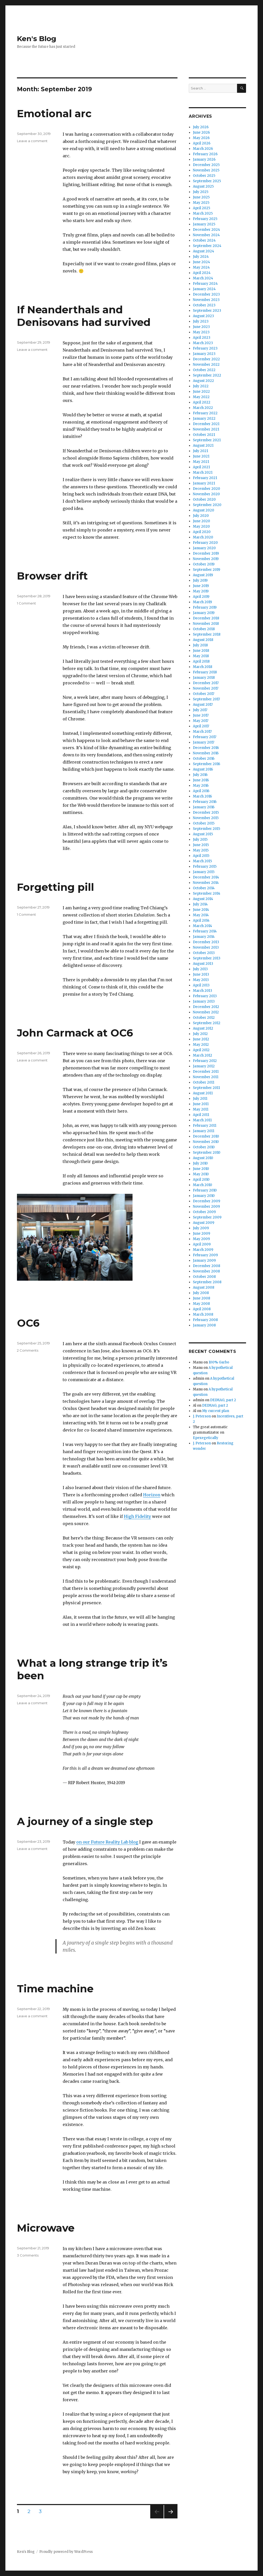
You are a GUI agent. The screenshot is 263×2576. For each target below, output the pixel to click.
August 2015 (203, 834)
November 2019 (206, 559)
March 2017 (202, 731)
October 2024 (204, 240)
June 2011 (201, 1104)
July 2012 (200, 1034)
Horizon (151, 1494)
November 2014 (206, 883)
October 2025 (204, 175)
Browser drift (52, 576)
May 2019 (201, 591)
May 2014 (201, 915)
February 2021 (205, 478)
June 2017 (201, 715)
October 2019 (203, 564)
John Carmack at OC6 (75, 1032)
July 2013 (200, 969)
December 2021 (206, 424)
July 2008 (201, 1293)
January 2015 (203, 872)
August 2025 (203, 186)
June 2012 (201, 1039)
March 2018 (202, 667)
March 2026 (203, 148)
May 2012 (201, 1044)
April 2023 (201, 337)
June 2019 (201, 586)
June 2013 (201, 974)
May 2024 (201, 267)
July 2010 (200, 1163)
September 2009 (207, 1217)
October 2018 (204, 629)
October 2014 (204, 888)
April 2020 (202, 532)
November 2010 (206, 1142)
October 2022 (204, 370)
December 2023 (206, 294)
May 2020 (201, 526)
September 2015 (206, 829)
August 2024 (203, 251)
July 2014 (200, 904)
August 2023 (203, 316)
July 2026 (201, 127)
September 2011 (206, 1088)
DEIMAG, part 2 (223, 1400)
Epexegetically (205, 1438)
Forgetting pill (55, 887)
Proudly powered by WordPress (66, 2552)
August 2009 (203, 1223)
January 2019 (203, 613)
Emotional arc (54, 113)
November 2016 (206, 753)
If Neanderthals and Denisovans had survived (84, 315)
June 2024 (201, 262)
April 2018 (201, 661)
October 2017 (203, 694)
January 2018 (204, 677)
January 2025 (204, 224)
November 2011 (205, 1077)
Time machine (55, 1988)
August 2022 (203, 381)
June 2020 (201, 521)
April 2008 (202, 1309)
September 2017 (206, 699)
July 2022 (201, 386)
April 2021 (201, 467)
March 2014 (202, 926)
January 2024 (204, 289)
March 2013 (202, 990)
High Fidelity (137, 1516)
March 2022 (203, 408)
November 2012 (206, 1012)
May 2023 (201, 332)
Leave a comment (32, 141)
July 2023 (201, 321)
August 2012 (203, 1028)
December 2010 (206, 1136)
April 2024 (202, 273)
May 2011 (200, 1109)
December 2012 (206, 1007)
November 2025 (206, 170)
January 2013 (204, 1001)
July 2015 (200, 839)
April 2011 (201, 1115)
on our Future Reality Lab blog (107, 1842)
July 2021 (200, 451)
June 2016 (201, 780)
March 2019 (202, 602)
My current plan (215, 1411)
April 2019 (201, 596)
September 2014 (206, 893)
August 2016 (203, 769)
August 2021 (203, 445)
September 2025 (207, 181)
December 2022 (206, 359)
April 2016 (201, 791)
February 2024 (205, 283)
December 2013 (206, 942)
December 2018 (206, 618)
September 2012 (206, 1023)
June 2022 (201, 391)
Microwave (45, 2228)
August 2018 (203, 640)
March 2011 (202, 1120)
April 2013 (201, 985)
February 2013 (205, 996)
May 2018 (201, 656)
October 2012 (204, 1017)
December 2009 (206, 1201)
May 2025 (201, 202)
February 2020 (205, 542)
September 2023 (207, 310)
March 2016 (202, 796)
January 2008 (204, 1325)
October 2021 (204, 435)
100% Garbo (219, 1362)
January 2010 (204, 1196)
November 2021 (206, 429)
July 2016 (200, 775)
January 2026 (204, 159)
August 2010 (203, 1158)
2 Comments (27, 1350)
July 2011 (200, 1098)
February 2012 (205, 1061)
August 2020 (203, 510)
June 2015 (201, 845)
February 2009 (205, 1255)
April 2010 (201, 1179)
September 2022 (207, 375)
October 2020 (204, 499)
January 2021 (204, 483)
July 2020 (201, 516)
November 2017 (205, 688)
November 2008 (206, 1271)
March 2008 (203, 1314)
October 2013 (204, 953)
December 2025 (206, 165)
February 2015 (205, 866)
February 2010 (205, 1190)
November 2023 (206, 300)
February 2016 (205, 802)
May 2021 (201, 462)
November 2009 (206, 1206)
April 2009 (202, 1244)
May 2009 (201, 1239)
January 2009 (204, 1260)
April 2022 (201, 402)
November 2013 (206, 947)
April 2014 (201, 920)
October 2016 (203, 758)
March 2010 (202, 1185)
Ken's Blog (36, 38)
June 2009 (201, 1233)
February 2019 (205, 607)
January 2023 (204, 354)
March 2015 (202, 861)
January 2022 (204, 418)
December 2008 (206, 1266)
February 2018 (205, 672)
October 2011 (203, 1082)
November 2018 (206, 623)
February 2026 (205, 154)
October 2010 (204, 1147)
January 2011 (203, 1131)
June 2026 (201, 132)
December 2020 (206, 489)
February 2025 (205, 219)
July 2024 (201, 256)
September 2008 (207, 1282)
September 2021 (207, 440)
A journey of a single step (85, 1821)
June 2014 (201, 909)
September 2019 (206, 569)
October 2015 (203, 823)
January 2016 (203, 807)
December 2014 (206, 877)
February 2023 (205, 348)
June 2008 (201, 1298)
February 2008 (205, 1320)
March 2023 (203, 343)
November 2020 (206, 494)
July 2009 (201, 1228)
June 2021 (201, 456)
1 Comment (26, 603)
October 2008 (204, 1277)
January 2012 (204, 1066)
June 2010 (201, 1169)
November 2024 (206, 235)
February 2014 (205, 931)
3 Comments (28, 2255)
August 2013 (203, 963)
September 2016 (206, 764)
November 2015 (206, 818)
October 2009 (204, 1212)
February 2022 (205, 413)
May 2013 (201, 980)
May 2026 (201, 138)
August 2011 (203, 1093)
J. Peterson (202, 1416)
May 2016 (201, 785)
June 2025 (201, 197)
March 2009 (203, 1250)
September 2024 (207, 246)
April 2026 (201, 143)
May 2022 (201, 397)
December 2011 (206, 1071)
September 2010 (206, 1152)
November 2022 (206, 364)
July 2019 (200, 580)
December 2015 (206, 812)
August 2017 (203, 704)
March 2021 (202, 472)
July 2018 (200, 645)
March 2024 (203, 278)
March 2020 (203, 537)
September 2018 (206, 634)
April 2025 (201, 208)
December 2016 (206, 748)
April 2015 (201, 856)
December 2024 (206, 229)
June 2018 (201, 650)
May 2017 (200, 721)
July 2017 (200, 710)
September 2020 (207, 505)
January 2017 (203, 742)
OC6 (28, 1323)
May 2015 (201, 850)
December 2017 (206, 683)
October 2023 (204, 305)
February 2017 (204, 737)
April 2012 (201, 1050)
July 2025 (200, 192)
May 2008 (201, 1303)
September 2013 (206, 958)
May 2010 (201, 1174)
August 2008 (203, 1287)
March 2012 (202, 1055)
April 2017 (201, 726)
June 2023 (201, 327)
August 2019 (203, 575)
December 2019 (206, 553)
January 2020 (204, 548)
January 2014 (204, 936)
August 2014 (203, 899)
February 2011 (204, 1125)
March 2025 (203, 213)
